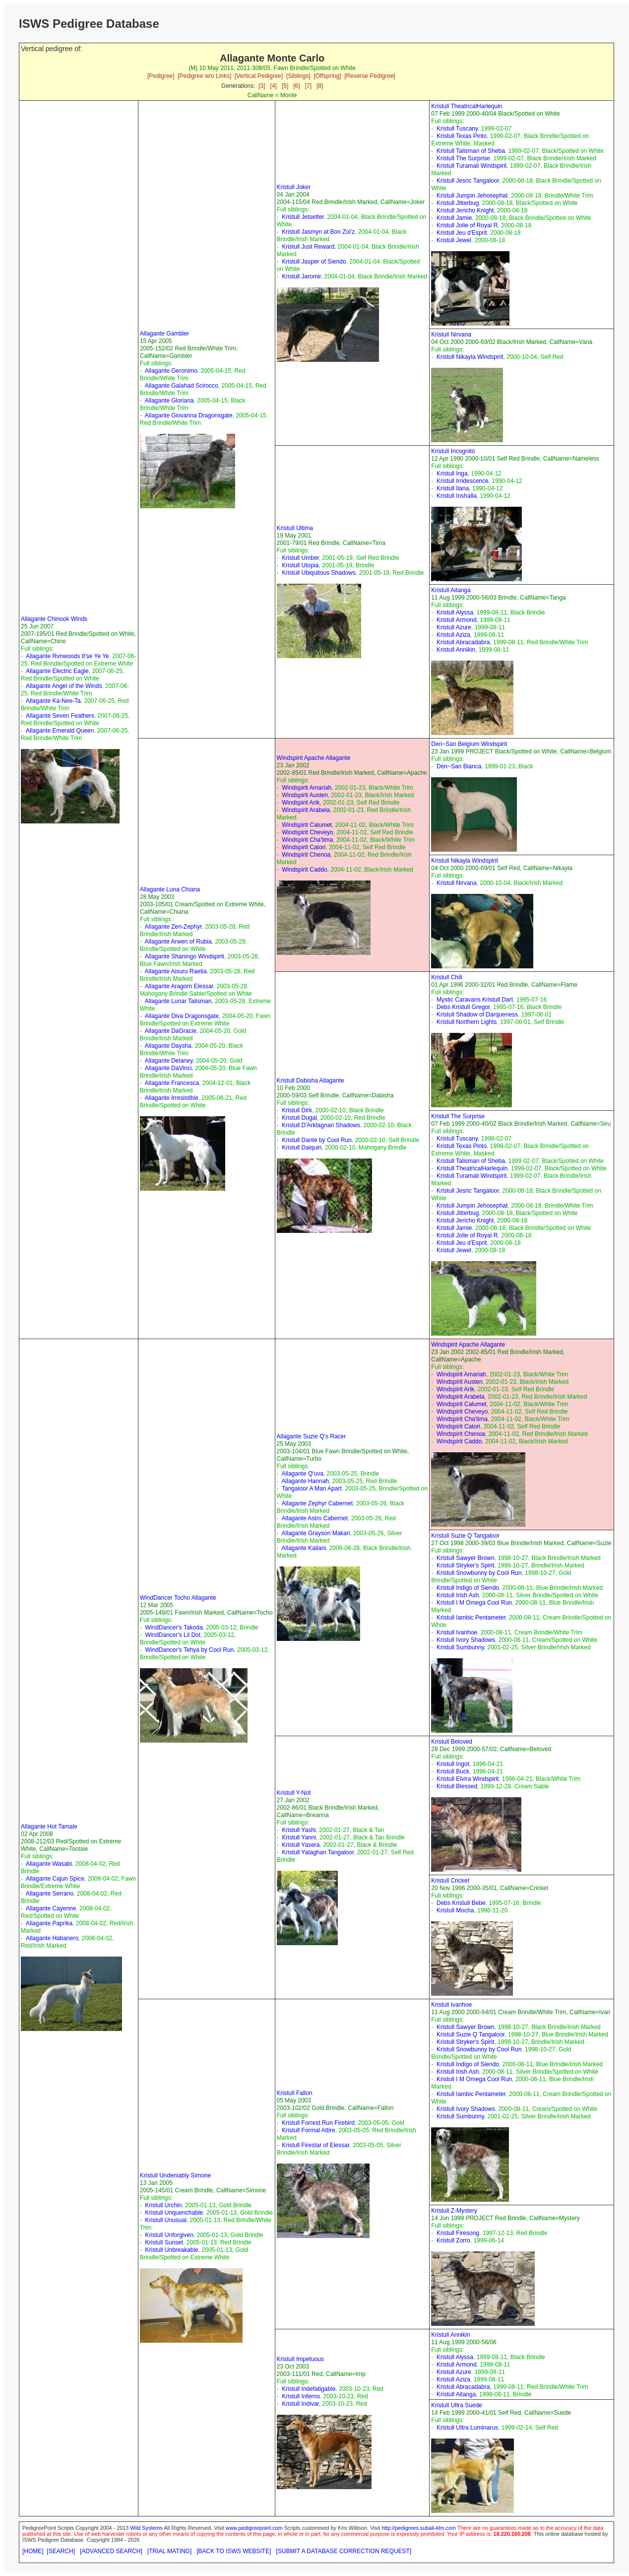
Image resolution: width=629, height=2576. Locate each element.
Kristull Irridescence (463, 480)
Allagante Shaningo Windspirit (184, 956)
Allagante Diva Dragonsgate (182, 1016)
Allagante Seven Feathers (60, 715)
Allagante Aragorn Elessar (179, 986)
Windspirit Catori (303, 847)
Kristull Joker (294, 187)
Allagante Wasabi (49, 1863)
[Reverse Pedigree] (369, 75)
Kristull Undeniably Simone (175, 2175)
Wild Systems (146, 2528)
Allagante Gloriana (169, 400)
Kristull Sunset (164, 2242)
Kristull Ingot (453, 1764)
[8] (319, 85)
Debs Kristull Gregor (463, 1007)
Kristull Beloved (451, 1741)
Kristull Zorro (453, 2240)
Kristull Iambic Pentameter (471, 1617)
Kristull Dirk (297, 1110)
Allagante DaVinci (168, 1068)
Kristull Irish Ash (458, 1595)
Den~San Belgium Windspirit (469, 744)
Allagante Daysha (168, 1045)
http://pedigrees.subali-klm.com (418, 2528)
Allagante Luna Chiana (170, 889)
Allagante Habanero (52, 1938)
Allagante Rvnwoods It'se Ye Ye (67, 656)
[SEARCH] (61, 2551)
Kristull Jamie (454, 217)
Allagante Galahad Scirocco (181, 385)
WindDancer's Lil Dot (172, 1634)
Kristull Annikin (456, 649)
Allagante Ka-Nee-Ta (53, 700)
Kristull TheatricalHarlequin (466, 106)
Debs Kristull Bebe (461, 1902)
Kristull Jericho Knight (465, 210)
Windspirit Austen (305, 795)
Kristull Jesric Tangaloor (468, 180)
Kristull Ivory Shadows (466, 1639)
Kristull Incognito (453, 451)
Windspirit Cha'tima (307, 839)
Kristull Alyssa (455, 612)
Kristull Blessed (457, 1786)
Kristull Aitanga (450, 590)
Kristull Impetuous (300, 2359)
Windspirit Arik (300, 802)
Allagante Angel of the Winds (64, 685)
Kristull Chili (446, 977)
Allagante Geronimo (171, 370)
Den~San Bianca (459, 766)
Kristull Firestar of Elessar (315, 2145)
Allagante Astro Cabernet (315, 1518)
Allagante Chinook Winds (54, 618)
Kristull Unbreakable (171, 2249)
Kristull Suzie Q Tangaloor (465, 1535)
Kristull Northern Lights (467, 1021)
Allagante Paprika (49, 1923)
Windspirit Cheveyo (307, 832)
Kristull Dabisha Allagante (310, 1080)
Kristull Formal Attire (308, 2130)
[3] (261, 85)
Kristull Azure (454, 627)
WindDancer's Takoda (173, 1627)
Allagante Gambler (164, 333)
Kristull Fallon (295, 2093)
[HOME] (33, 2551)
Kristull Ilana (453, 488)
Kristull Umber (300, 557)
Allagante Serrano (49, 1893)
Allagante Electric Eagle (57, 671)
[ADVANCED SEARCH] (111, 2551)
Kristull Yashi (298, 1830)
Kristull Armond (457, 619)
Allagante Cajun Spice (55, 1878)
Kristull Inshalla (457, 495)
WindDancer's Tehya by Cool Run (189, 1649)
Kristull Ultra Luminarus (467, 2427)
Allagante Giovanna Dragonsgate (189, 415)
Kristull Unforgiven (169, 2235)
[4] (273, 85)
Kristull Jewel (454, 240)
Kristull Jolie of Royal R (467, 225)
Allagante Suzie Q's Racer (311, 1436)
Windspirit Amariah (306, 787)
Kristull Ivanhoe (457, 1632)
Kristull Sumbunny (460, 1647)
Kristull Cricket (450, 1880)
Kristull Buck (453, 1771)
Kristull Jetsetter (303, 216)
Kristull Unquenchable (174, 2212)
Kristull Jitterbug (458, 203)
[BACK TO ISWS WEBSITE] (233, 2551)
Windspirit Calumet (307, 824)
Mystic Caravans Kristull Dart (475, 999)
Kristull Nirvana (451, 334)
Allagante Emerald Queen (60, 730)
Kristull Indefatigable (308, 2388)
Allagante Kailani (304, 1548)
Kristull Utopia (300, 565)
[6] (296, 85)
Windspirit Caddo (304, 869)
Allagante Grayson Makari (316, 1533)
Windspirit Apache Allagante (314, 757)
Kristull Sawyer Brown (466, 1558)
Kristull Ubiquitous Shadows (319, 572)
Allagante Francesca (172, 1083)
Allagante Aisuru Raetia (176, 971)
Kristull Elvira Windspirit (468, 1778)
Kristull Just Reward (308, 246)
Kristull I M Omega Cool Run (474, 1602)
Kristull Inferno (301, 2396)
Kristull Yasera (300, 1844)
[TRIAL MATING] (169, 2551)
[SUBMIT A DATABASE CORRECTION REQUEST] (344, 2551)
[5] (285, 85)
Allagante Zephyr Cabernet (317, 1503)
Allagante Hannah (305, 1481)
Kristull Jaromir (301, 276)
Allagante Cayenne (51, 1908)
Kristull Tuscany (457, 128)
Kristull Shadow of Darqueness (477, 1014)
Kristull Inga (452, 473)
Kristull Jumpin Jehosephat (472, 195)
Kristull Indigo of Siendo (468, 1587)
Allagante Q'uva (302, 1473)
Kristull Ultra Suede (456, 2405)
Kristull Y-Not (294, 1792)
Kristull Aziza (453, 634)
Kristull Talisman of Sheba (471, 150)
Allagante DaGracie (170, 1030)
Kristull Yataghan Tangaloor (318, 1852)
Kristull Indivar (300, 2403)
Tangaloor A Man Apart (312, 1488)
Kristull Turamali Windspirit (471, 165)
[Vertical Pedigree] (259, 75)
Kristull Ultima (295, 528)
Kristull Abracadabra (463, 642)
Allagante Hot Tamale (49, 1826)
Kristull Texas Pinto (462, 136)
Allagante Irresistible (171, 1097)
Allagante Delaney (169, 1060)
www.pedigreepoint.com (254, 2528)
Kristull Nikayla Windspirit (470, 356)
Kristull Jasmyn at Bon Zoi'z (318, 231)
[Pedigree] (161, 75)
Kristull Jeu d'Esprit (462, 232)
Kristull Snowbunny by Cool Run (479, 1572)
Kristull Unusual (165, 2220)
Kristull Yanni (299, 1837)
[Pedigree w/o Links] (204, 75)
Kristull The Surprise (463, 158)
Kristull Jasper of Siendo (314, 261)
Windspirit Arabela (306, 810)
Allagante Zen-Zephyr (173, 926)
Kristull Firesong (458, 2233)
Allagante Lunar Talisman (178, 1001)
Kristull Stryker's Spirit (465, 1565)
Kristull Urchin (163, 2205)
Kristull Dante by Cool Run (317, 1140)
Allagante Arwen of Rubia (178, 941)
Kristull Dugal (299, 1117)
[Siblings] (298, 75)
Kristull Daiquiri (301, 1147)
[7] (308, 85)
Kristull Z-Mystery (454, 2210)
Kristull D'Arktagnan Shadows (321, 1125)
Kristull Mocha (455, 1910)
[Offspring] (327, 75)
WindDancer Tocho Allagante (178, 1597)
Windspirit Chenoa (306, 854)
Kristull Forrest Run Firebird (318, 2122)
